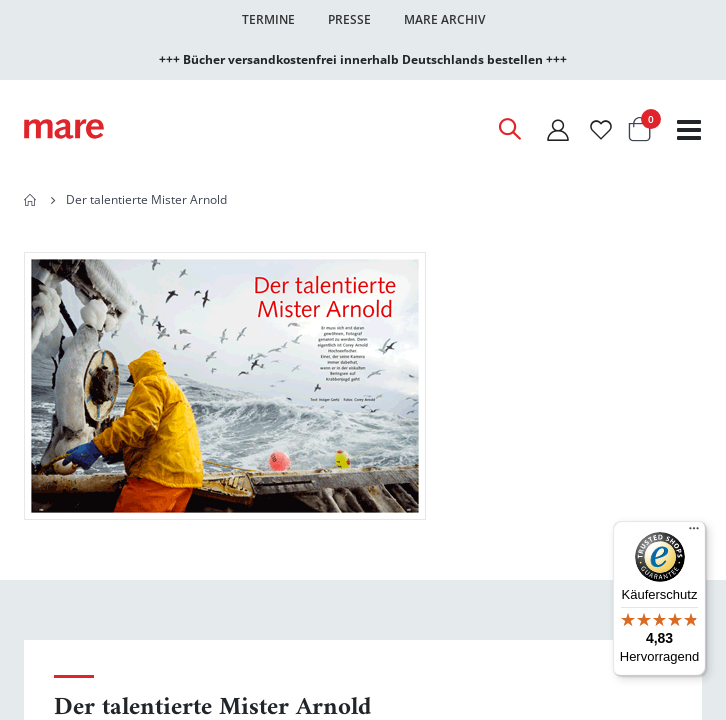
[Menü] (694, 525)
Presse (349, 19)
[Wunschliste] (601, 129)
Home (31, 200)
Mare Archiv (444, 19)
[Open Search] (509, 129)
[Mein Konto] (558, 129)
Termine (268, 19)
